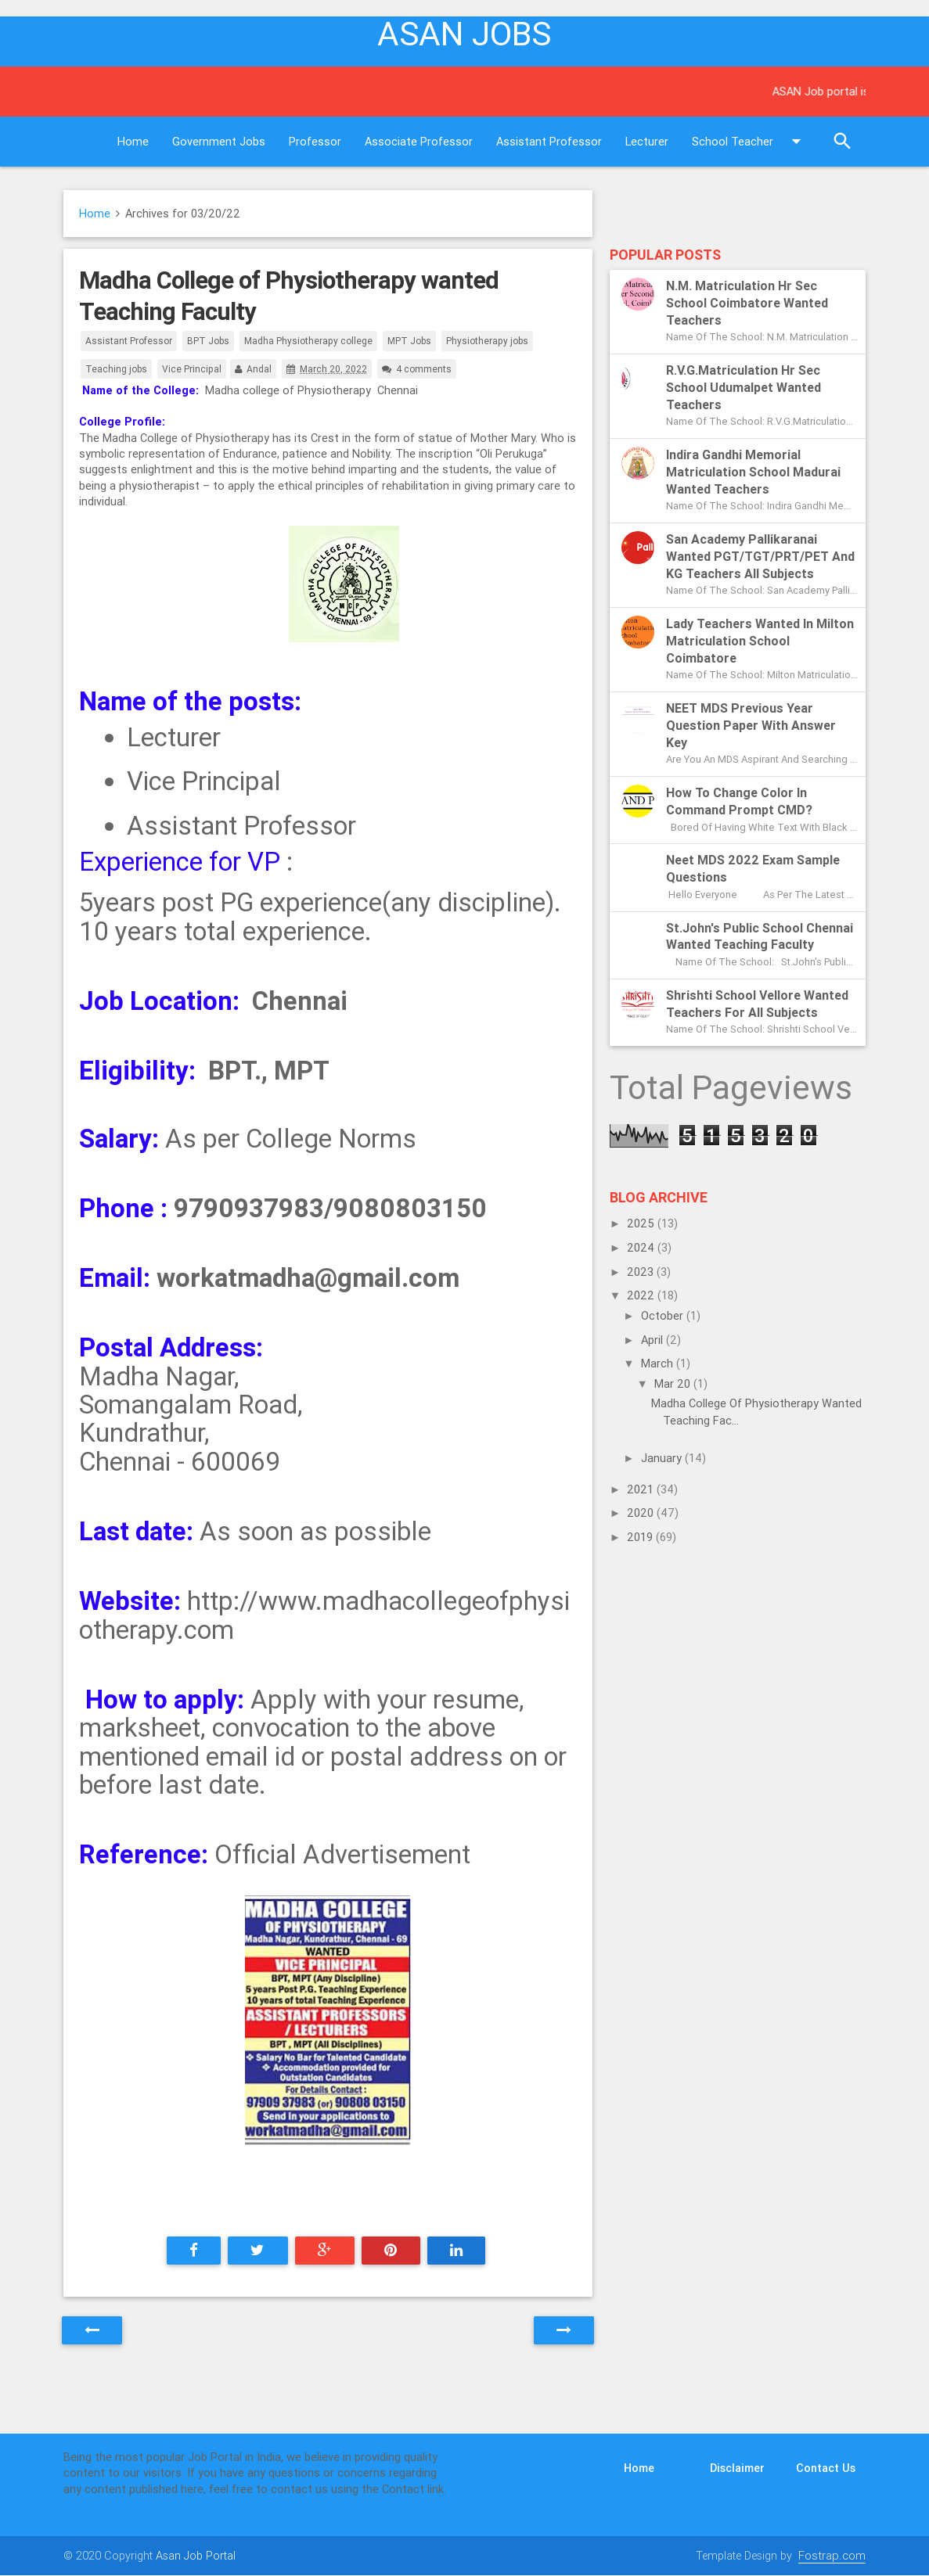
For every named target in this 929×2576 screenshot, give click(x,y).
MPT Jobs (409, 341)
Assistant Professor (549, 141)
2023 (642, 1271)
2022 (642, 1295)
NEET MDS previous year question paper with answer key (751, 725)
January (663, 1457)
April (653, 1339)
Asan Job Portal (196, 2555)
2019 (641, 1536)
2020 (642, 1512)
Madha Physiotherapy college (308, 341)
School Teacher (750, 142)
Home (133, 141)
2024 (642, 1247)
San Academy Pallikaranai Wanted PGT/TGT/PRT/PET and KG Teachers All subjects (760, 556)
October (663, 1315)
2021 (642, 1489)
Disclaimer (737, 2467)
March (658, 1363)
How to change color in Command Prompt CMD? (739, 801)
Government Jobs (218, 141)
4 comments (424, 369)
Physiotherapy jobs (487, 341)
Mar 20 (673, 1383)
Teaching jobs (116, 369)
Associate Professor (419, 141)
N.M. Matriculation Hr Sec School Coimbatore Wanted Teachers (747, 303)
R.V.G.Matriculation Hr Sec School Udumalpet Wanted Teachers (743, 387)
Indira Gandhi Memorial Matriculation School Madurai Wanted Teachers (753, 472)
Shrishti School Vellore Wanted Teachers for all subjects (757, 1003)
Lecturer (646, 141)
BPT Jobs (208, 341)
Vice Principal (191, 369)
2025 (642, 1223)
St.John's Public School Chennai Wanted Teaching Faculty (759, 936)
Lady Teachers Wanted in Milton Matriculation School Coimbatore (760, 641)
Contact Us (825, 2467)
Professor (315, 141)
